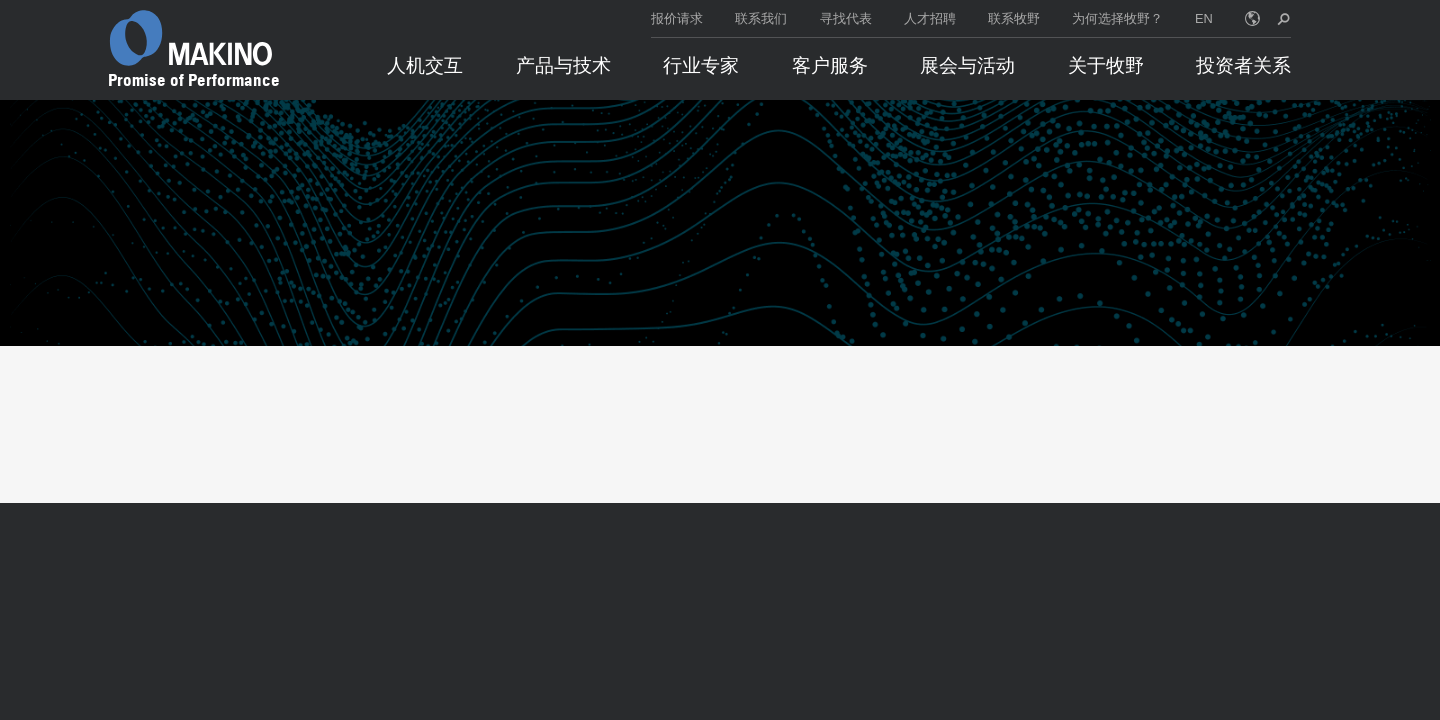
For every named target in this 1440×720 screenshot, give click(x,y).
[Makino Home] (191, 38)
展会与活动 (967, 65)
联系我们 (761, 18)
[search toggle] (1283, 18)
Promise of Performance (194, 80)
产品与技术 (563, 65)
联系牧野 (1014, 18)
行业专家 (701, 65)
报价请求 (677, 18)
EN (1204, 18)
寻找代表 (846, 18)
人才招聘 (930, 18)
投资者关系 (1243, 65)
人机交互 (425, 65)
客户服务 (830, 65)
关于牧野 (1106, 65)
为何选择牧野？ (1117, 18)
